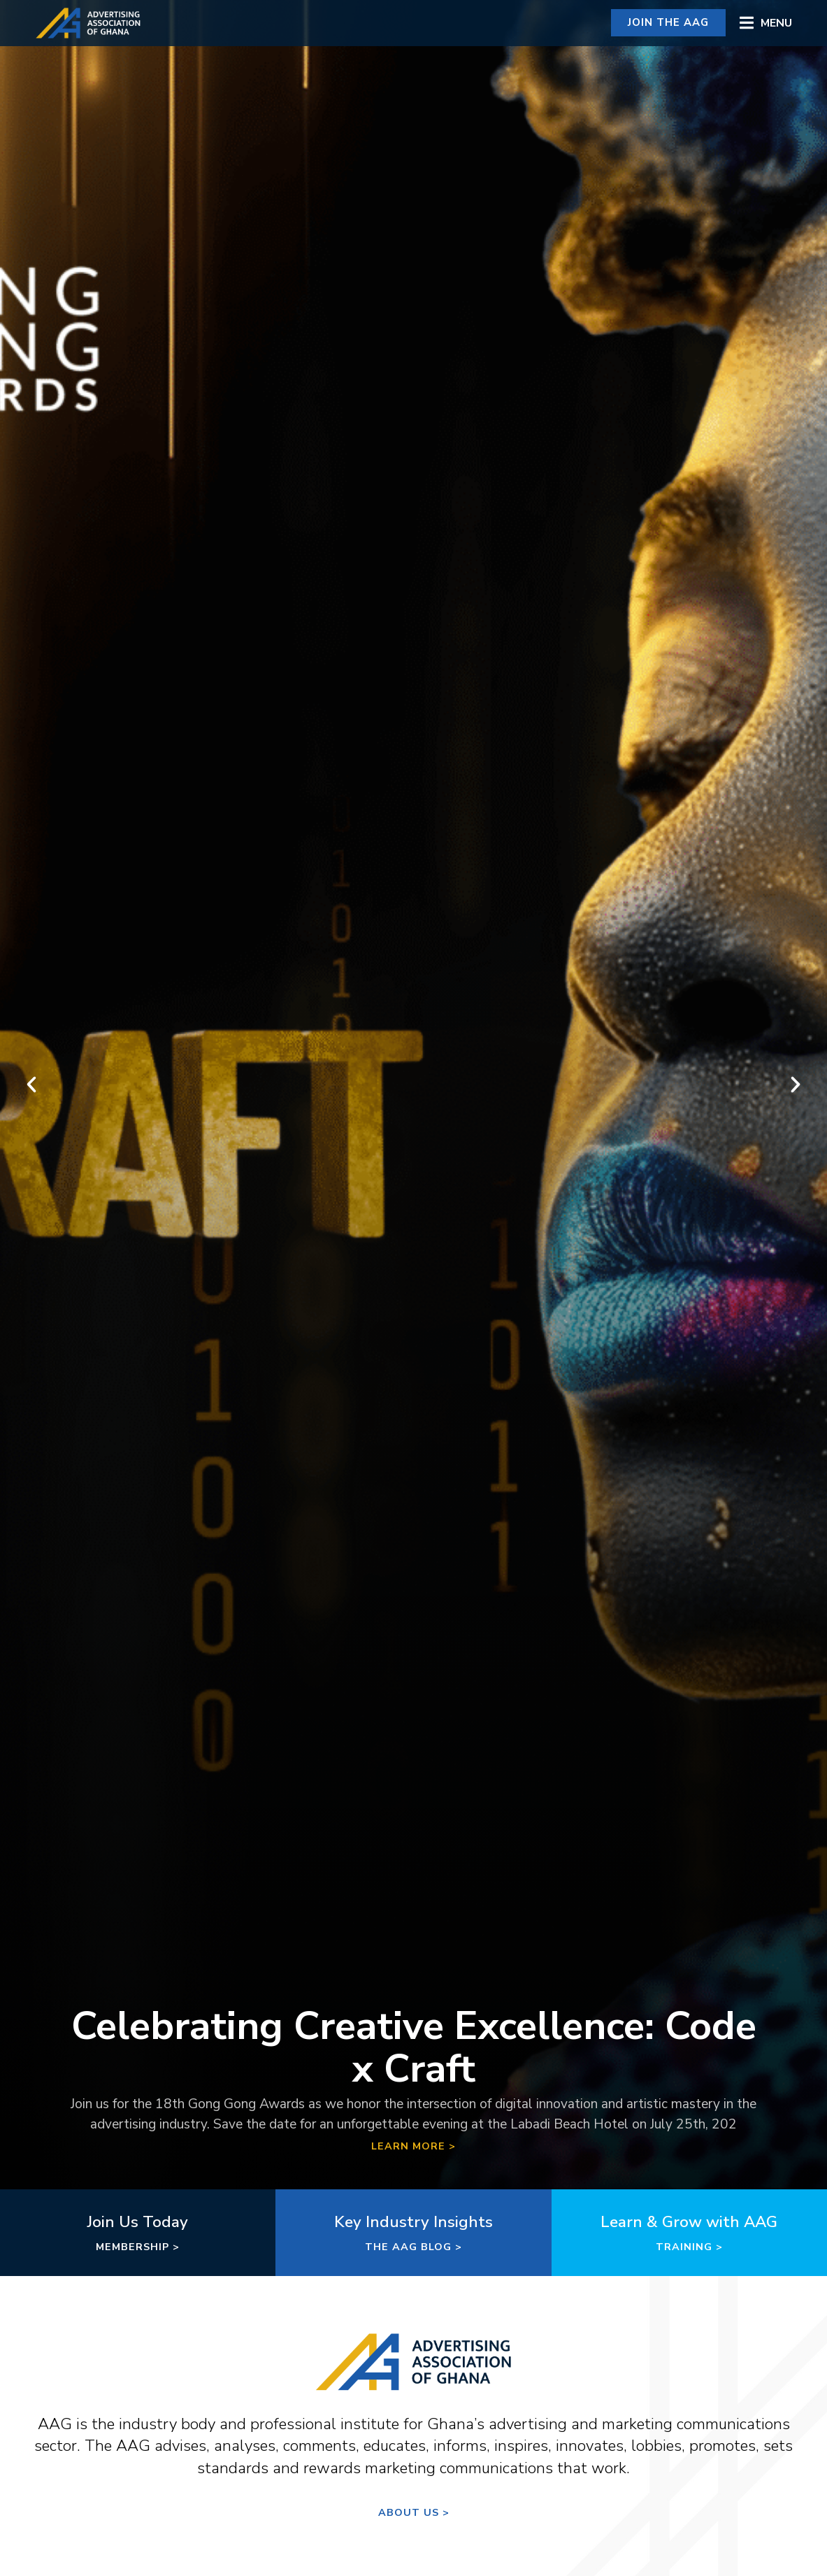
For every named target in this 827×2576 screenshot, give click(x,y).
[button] (766, 22)
